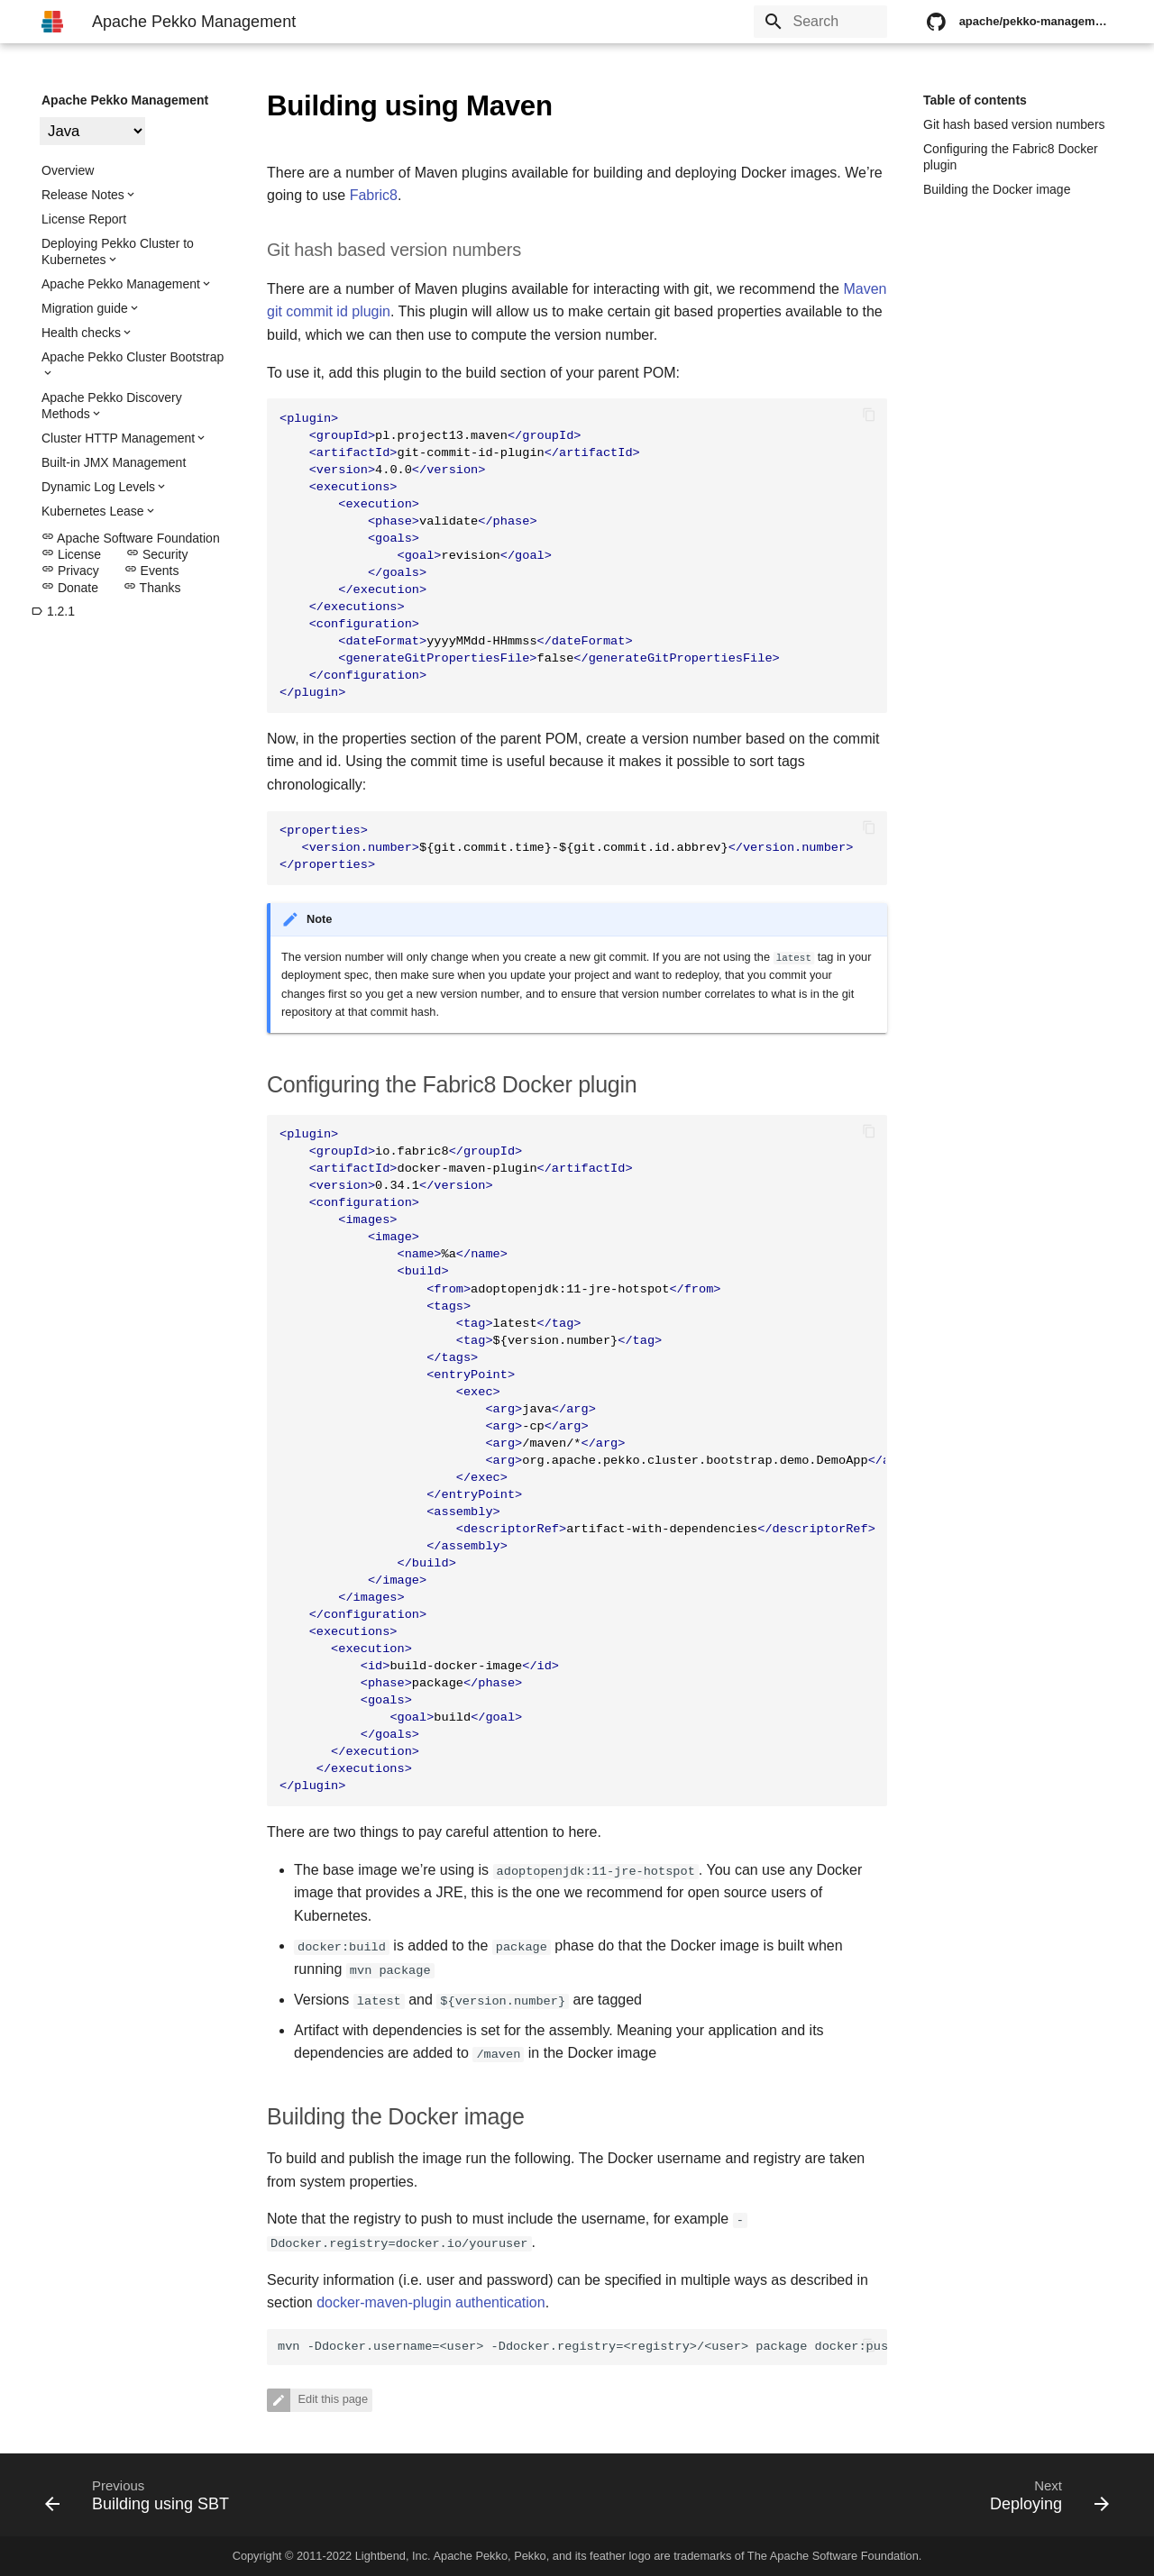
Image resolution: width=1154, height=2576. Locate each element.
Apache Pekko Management (124, 100)
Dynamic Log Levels (98, 487)
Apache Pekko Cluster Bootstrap (132, 357)
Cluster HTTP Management (118, 438)
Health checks (81, 332)
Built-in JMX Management (113, 462)
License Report (83, 219)
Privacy (70, 570)
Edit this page (331, 2400)
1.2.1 (53, 611)
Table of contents (975, 100)
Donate (69, 587)
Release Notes (82, 194)
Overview (67, 170)
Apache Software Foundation (130, 538)
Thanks (152, 587)
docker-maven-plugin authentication (430, 2302)
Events (151, 570)
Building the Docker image (996, 189)
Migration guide (84, 308)
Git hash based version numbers (1014, 124)
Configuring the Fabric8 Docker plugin (1010, 157)
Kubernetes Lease (92, 511)
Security (157, 554)
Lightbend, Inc (391, 2555)
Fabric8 (374, 195)
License (71, 554)
